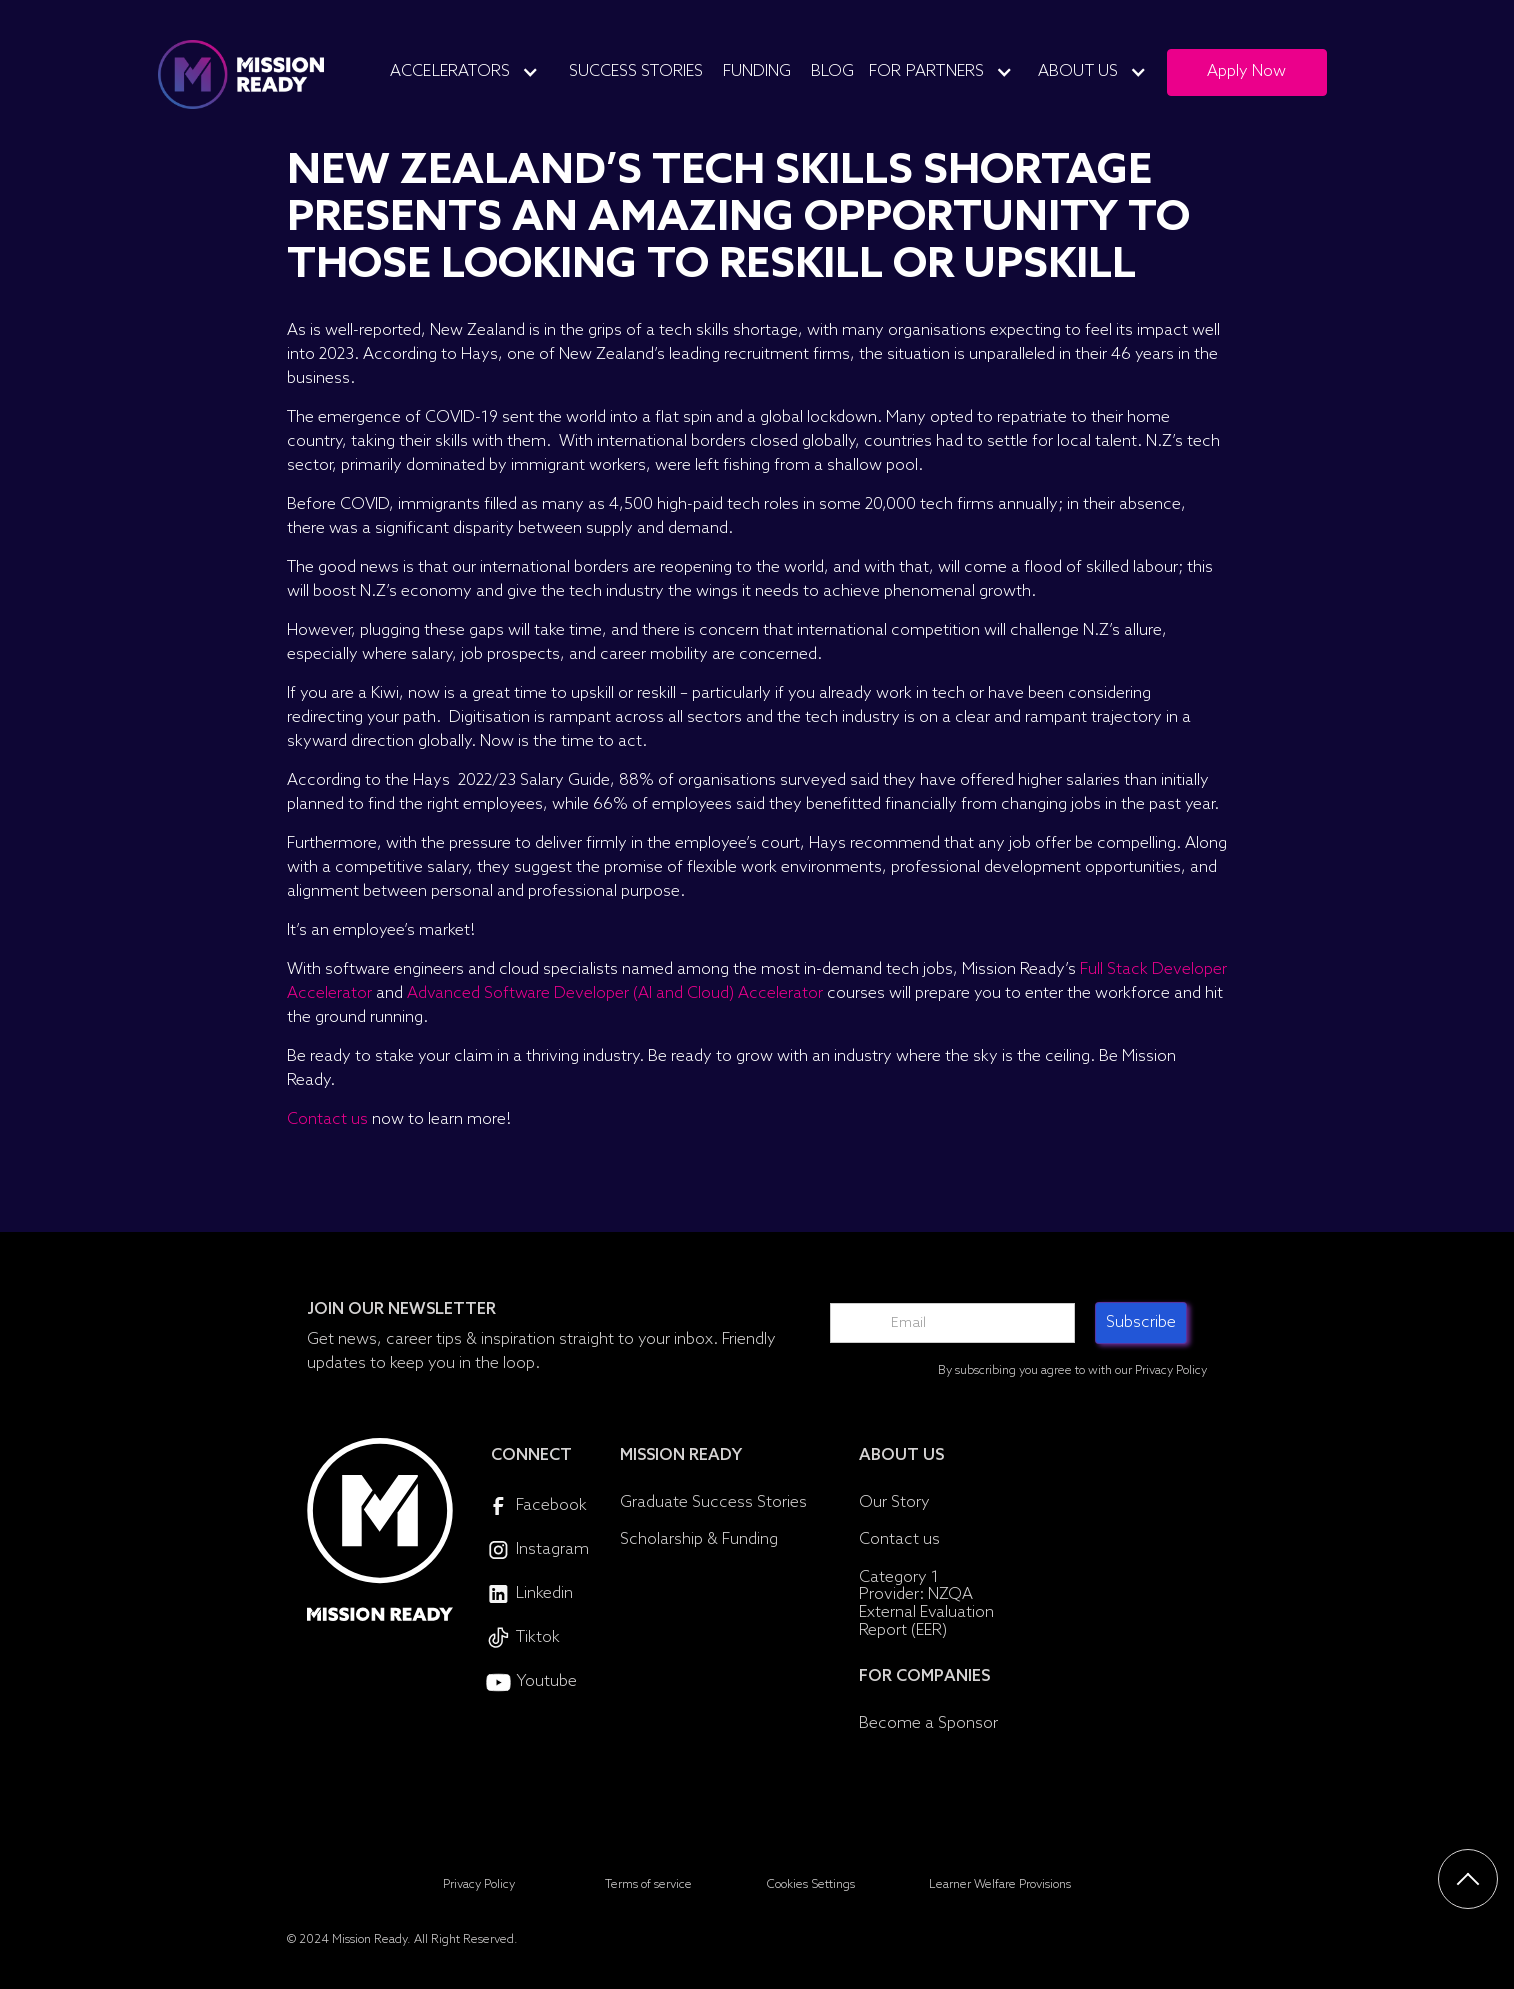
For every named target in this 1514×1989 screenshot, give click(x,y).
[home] (241, 74)
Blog (832, 71)
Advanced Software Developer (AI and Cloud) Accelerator (615, 993)
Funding (757, 71)
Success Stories (636, 71)
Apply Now (1246, 71)
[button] (472, 72)
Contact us (327, 1119)
